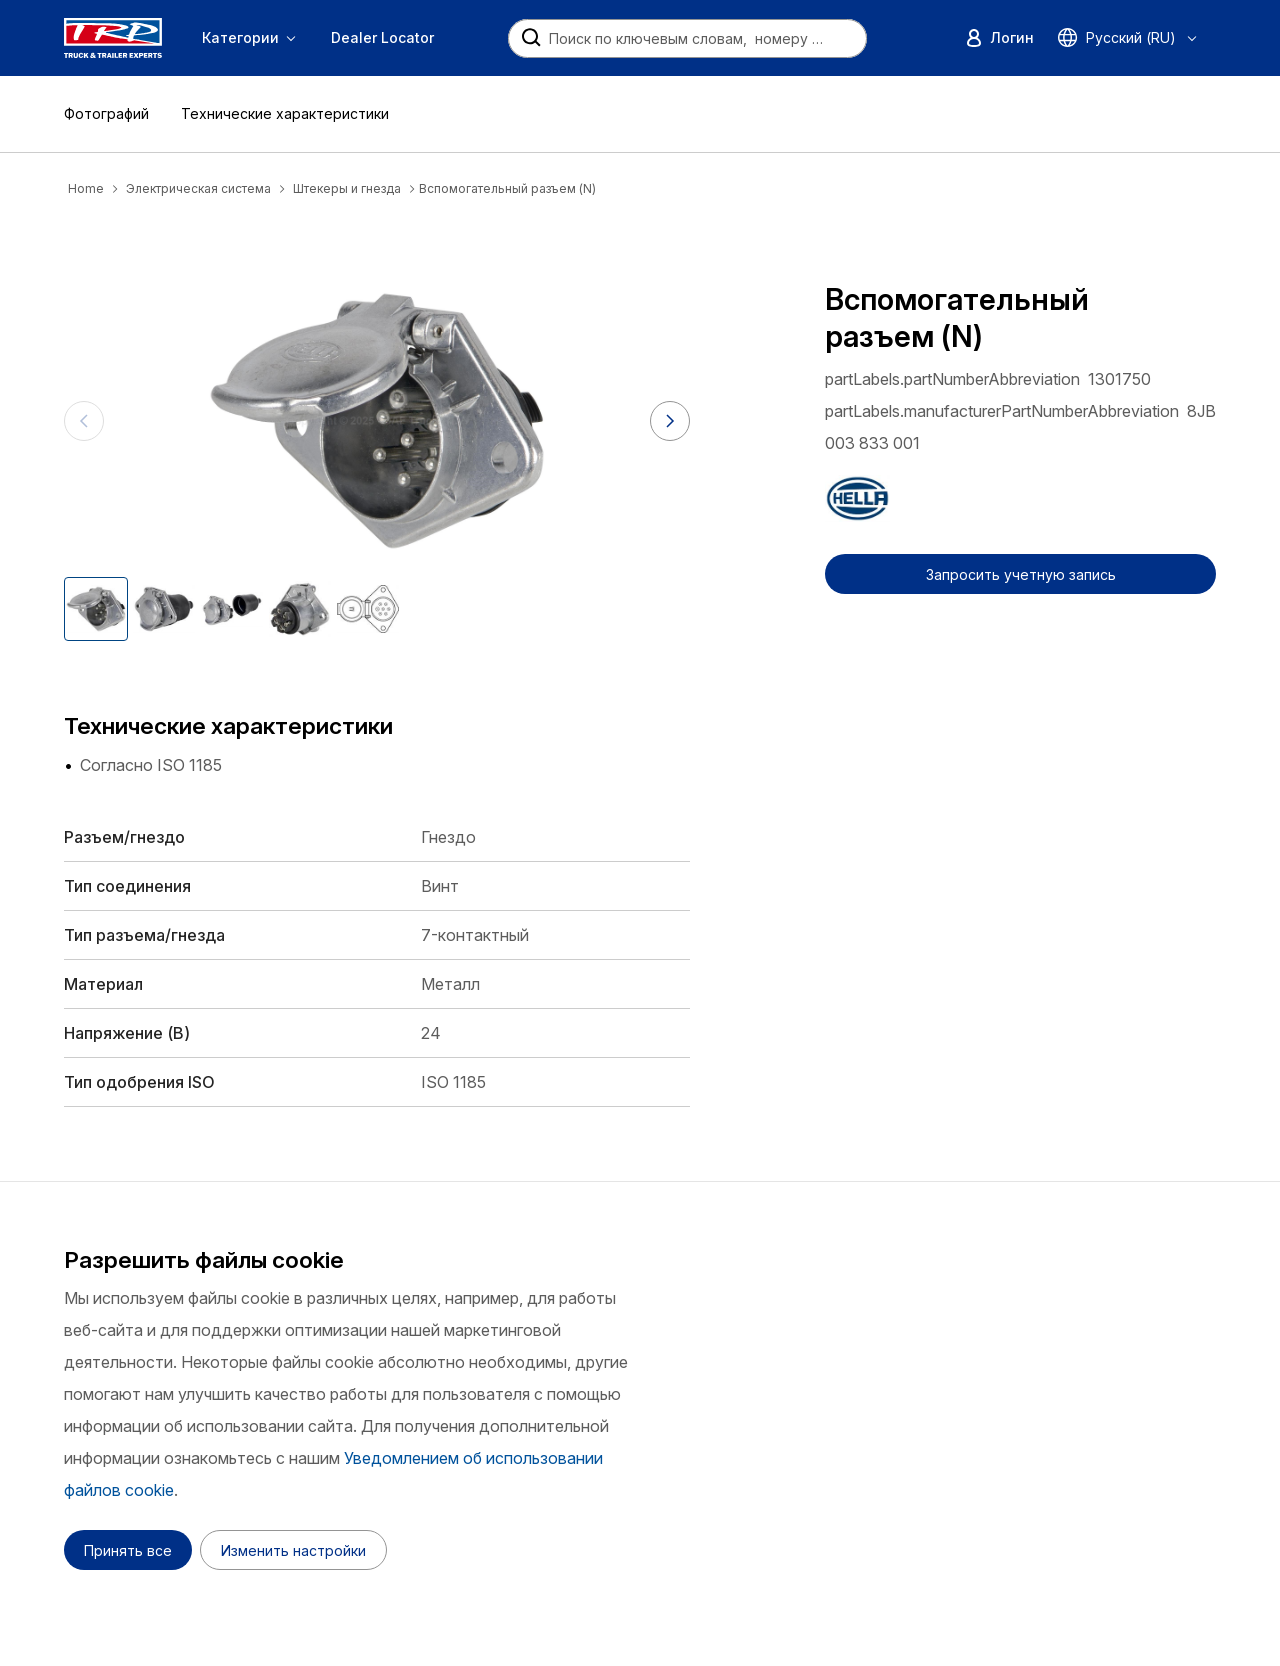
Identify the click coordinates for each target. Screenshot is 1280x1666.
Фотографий (106, 113)
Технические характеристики (285, 113)
